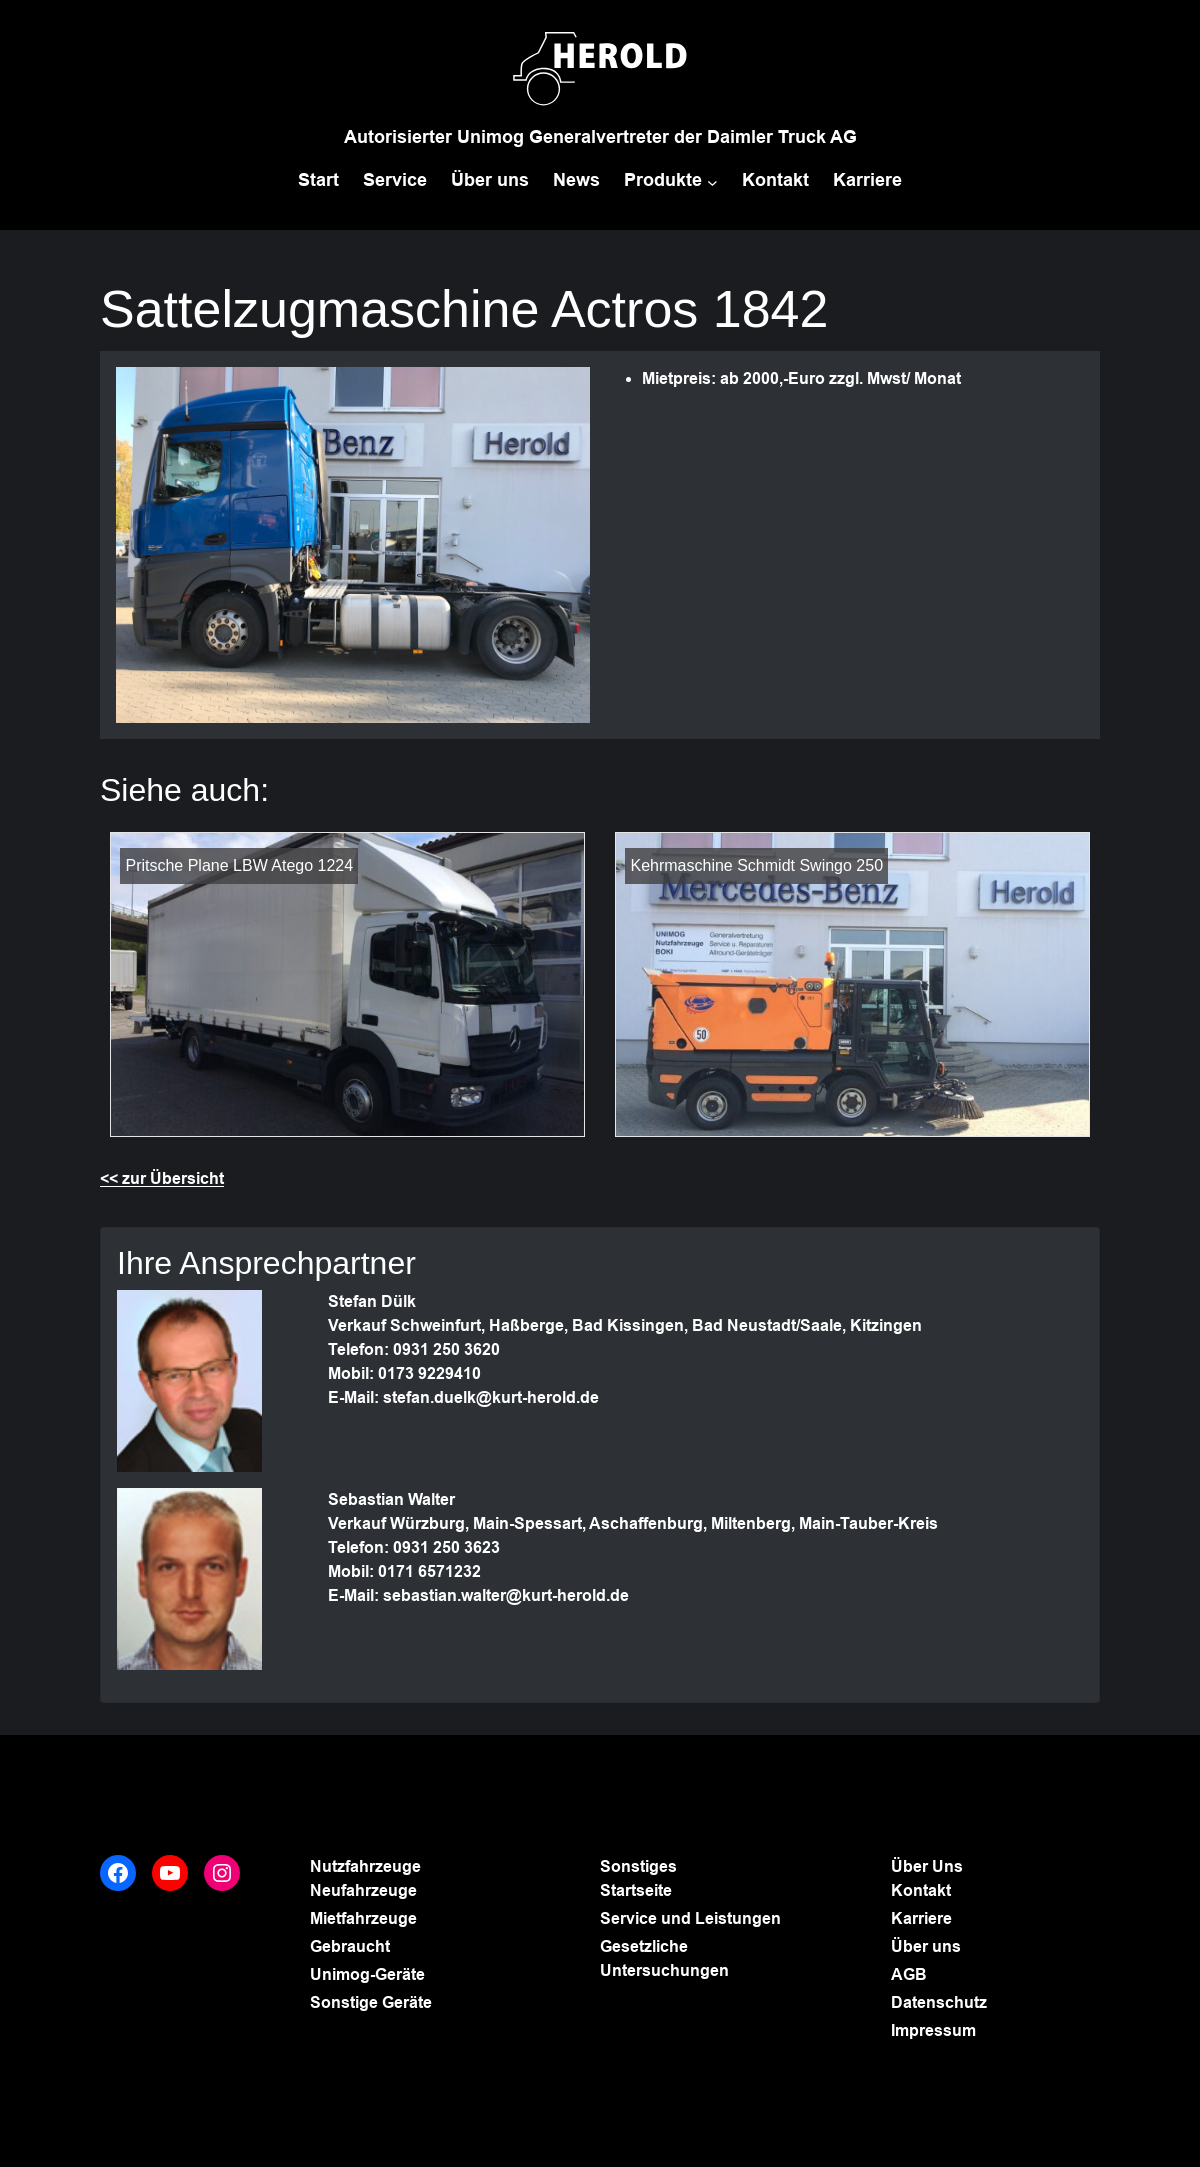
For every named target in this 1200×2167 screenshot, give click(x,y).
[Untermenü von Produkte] (712, 182)
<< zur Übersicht (162, 1178)
